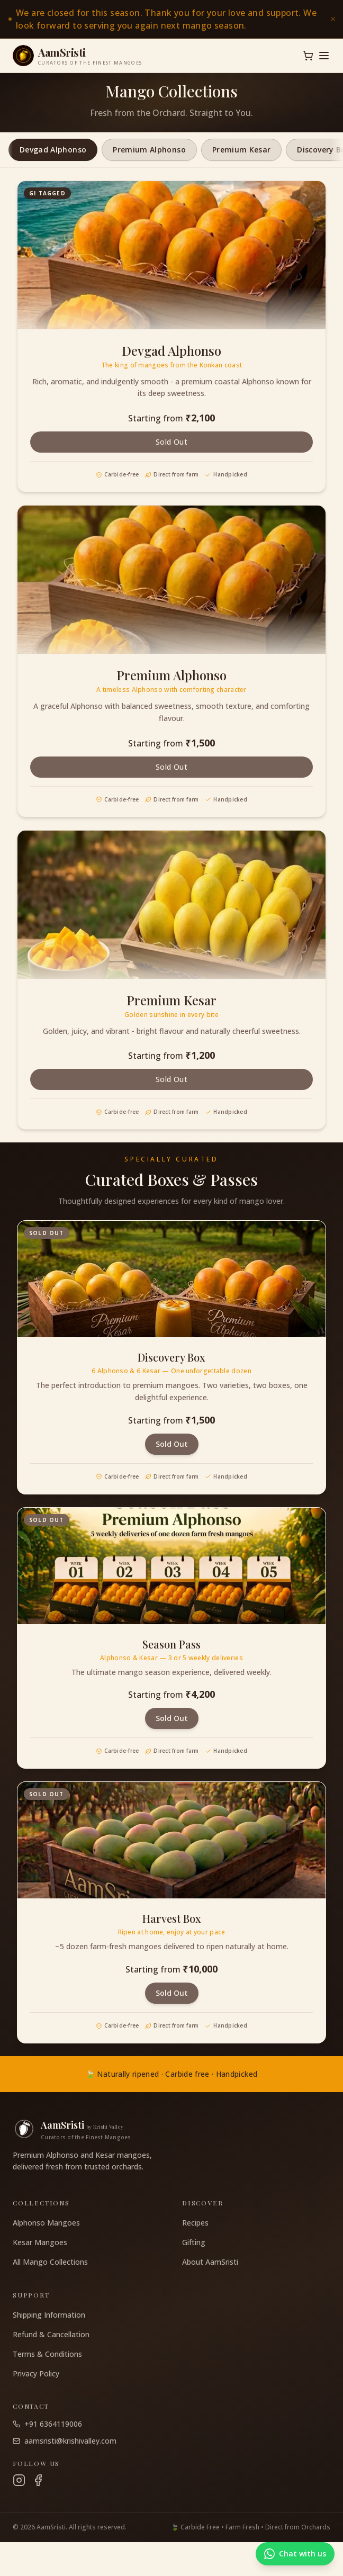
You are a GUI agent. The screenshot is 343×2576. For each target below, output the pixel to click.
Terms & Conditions (47, 2354)
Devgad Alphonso (53, 150)
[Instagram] (19, 2480)
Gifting (193, 2242)
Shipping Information (49, 2315)
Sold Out (171, 442)
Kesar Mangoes (40, 2242)
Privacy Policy (36, 2373)
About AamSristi (210, 2262)
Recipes (195, 2223)
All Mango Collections (50, 2262)
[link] (171, 19)
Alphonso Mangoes (46, 2223)
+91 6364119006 (47, 2424)
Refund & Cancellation (51, 2334)
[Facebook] (38, 2480)
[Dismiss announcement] (333, 19)
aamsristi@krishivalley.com (64, 2441)
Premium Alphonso (149, 150)
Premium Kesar (241, 150)
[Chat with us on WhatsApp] (295, 2553)
